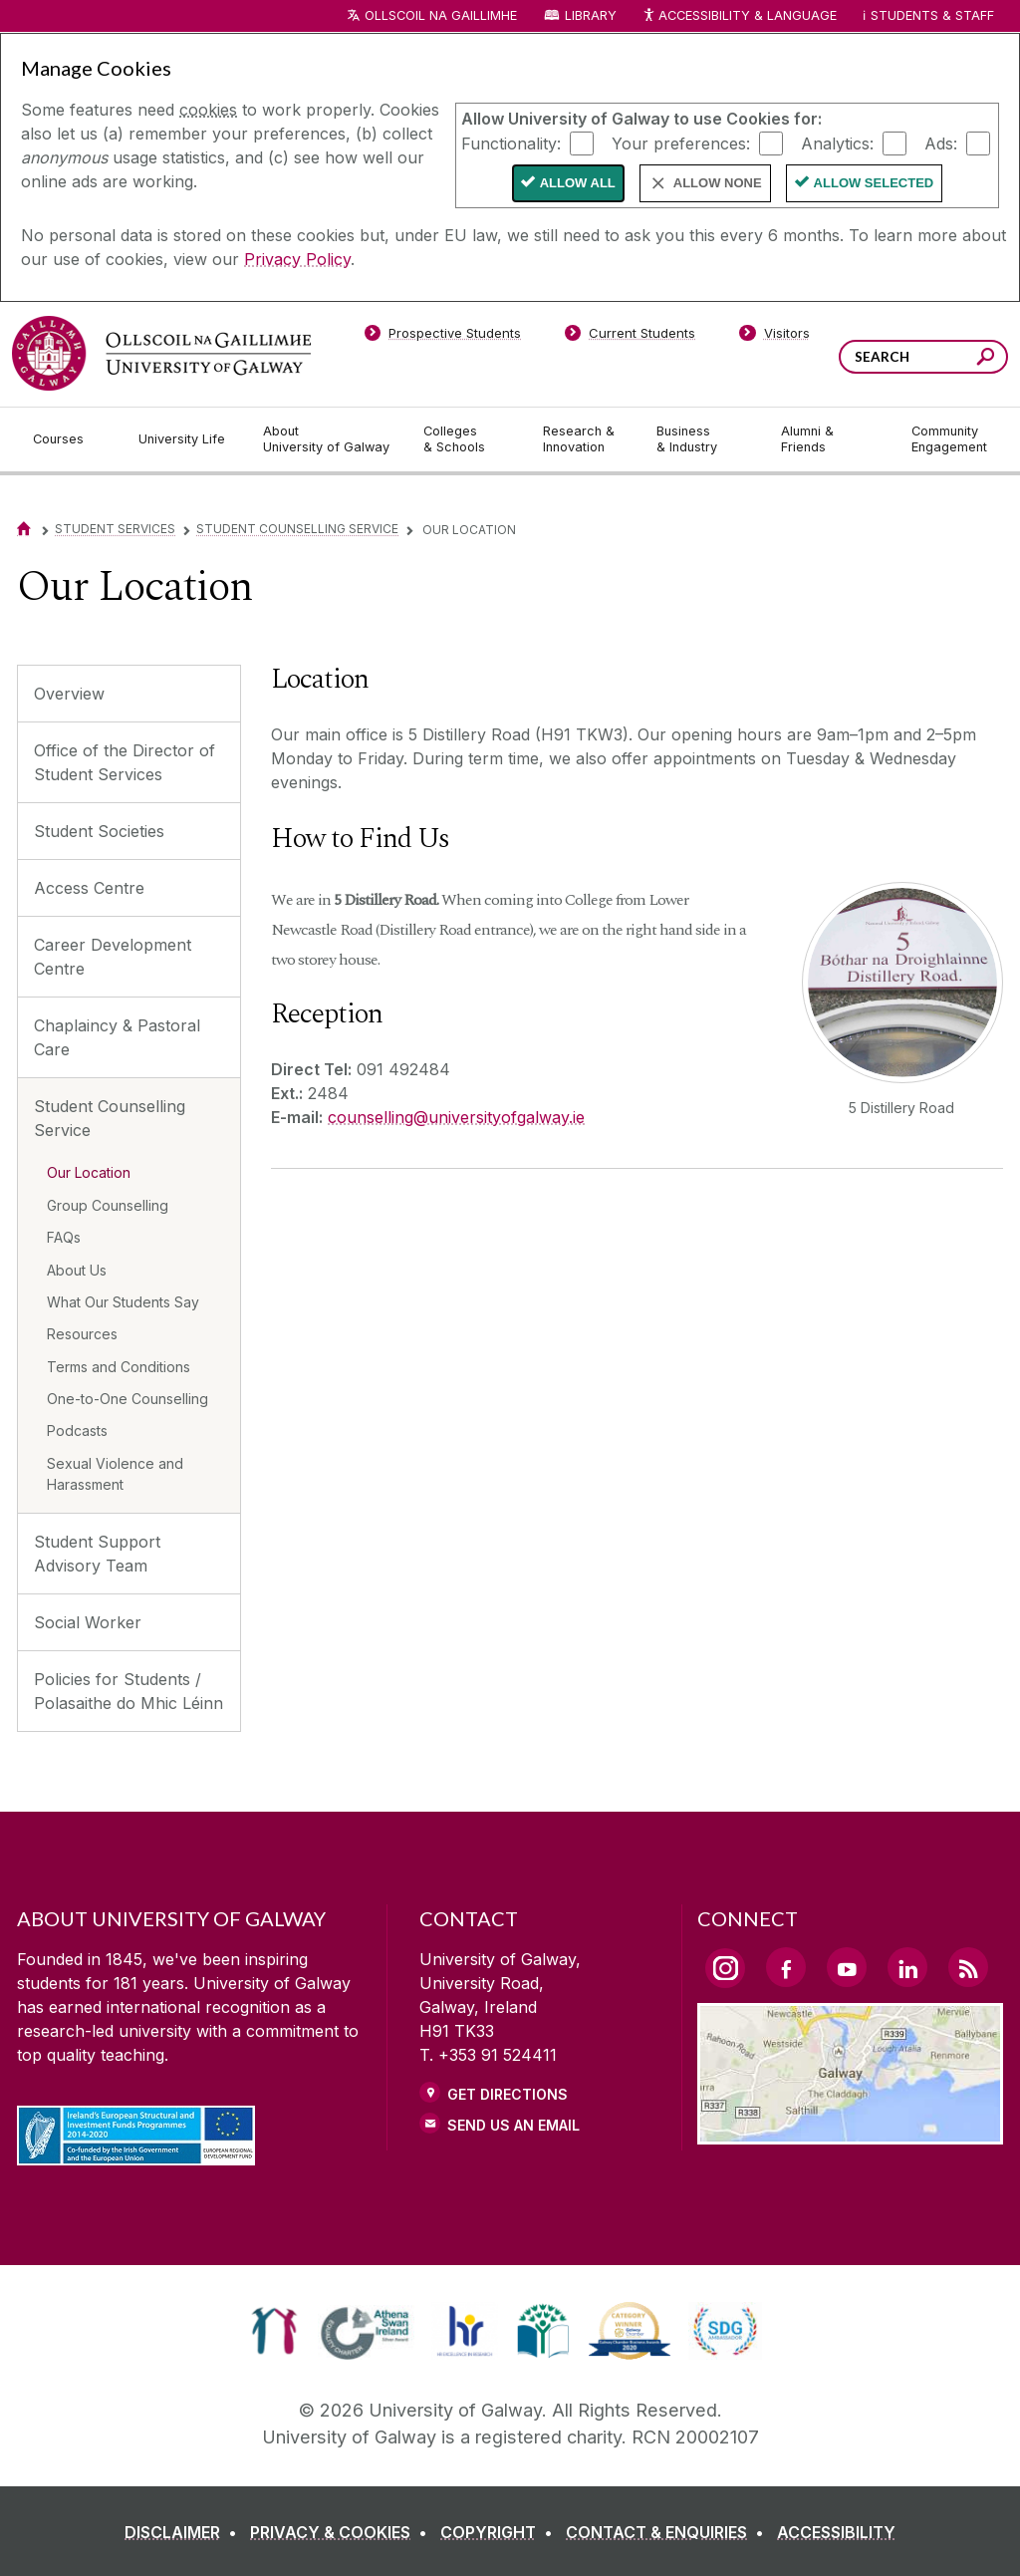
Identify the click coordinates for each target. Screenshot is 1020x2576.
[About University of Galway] (327, 439)
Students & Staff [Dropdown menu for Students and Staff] (932, 15)
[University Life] (184, 439)
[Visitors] (774, 337)
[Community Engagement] (949, 439)
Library (591, 15)
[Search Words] (923, 357)
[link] (274, 2331)
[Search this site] (985, 359)
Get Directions (507, 2094)
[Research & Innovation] (583, 439)
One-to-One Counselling (127, 1398)
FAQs (64, 1237)
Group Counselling (107, 1205)
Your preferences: (681, 142)
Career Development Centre (112, 957)
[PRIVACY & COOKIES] (342, 2532)
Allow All (578, 182)
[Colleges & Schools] (467, 439)
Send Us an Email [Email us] (513, 2125)
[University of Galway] (161, 353)
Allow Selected (874, 182)
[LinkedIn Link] (907, 1967)
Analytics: (837, 142)
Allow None (717, 182)
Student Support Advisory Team (97, 1553)
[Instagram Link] (725, 1968)
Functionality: (511, 142)
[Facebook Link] (786, 1967)
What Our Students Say (123, 1301)
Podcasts (77, 1430)
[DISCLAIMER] (185, 2532)
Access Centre (89, 888)
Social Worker (87, 1622)
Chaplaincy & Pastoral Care (117, 1037)
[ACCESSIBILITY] (836, 2532)
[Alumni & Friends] (830, 439)
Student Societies (99, 831)
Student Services (115, 528)
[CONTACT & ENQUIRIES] (669, 2532)
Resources (82, 1333)
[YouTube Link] (847, 1967)
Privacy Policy (297, 259)
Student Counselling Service (297, 528)
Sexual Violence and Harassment (115, 1474)
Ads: (940, 142)
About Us (77, 1270)
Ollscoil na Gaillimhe (441, 15)
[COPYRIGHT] (500, 2532)
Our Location (88, 1172)
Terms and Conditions (118, 1366)
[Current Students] (630, 337)
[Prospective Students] (442, 337)
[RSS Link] (968, 1967)
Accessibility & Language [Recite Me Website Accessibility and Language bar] (739, 16)
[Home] (24, 528)
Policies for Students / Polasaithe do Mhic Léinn (128, 1691)
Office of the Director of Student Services (124, 762)
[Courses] (70, 439)
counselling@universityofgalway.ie (456, 1117)
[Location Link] (850, 2133)
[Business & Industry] (702, 439)
